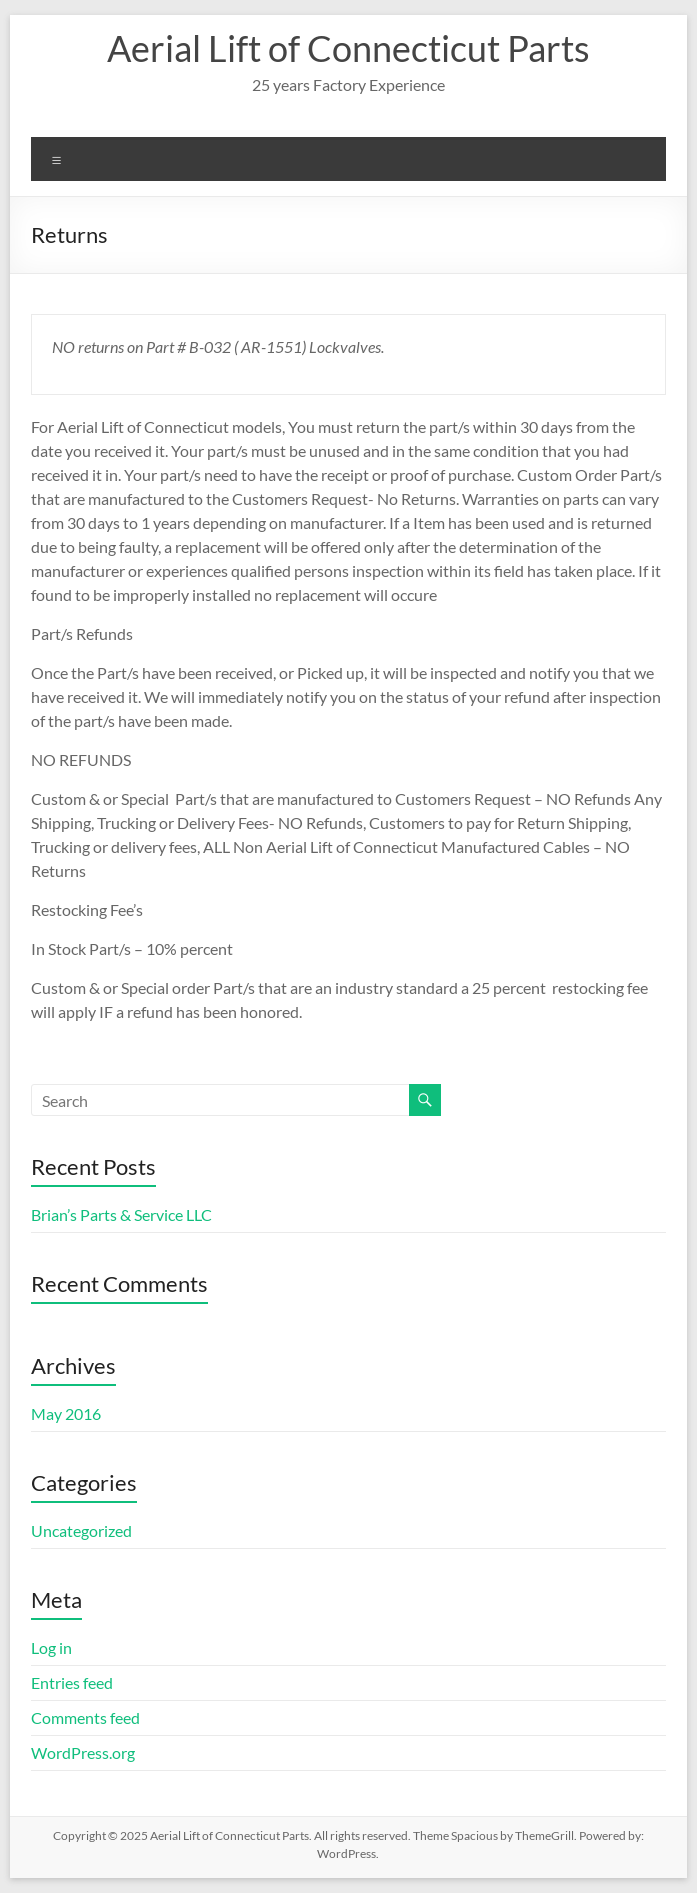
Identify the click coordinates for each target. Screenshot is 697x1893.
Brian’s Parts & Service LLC (121, 1214)
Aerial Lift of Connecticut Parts (348, 48)
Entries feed (72, 1682)
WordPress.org (83, 1752)
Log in (51, 1647)
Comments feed (85, 1717)
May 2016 (66, 1413)
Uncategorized (81, 1530)
